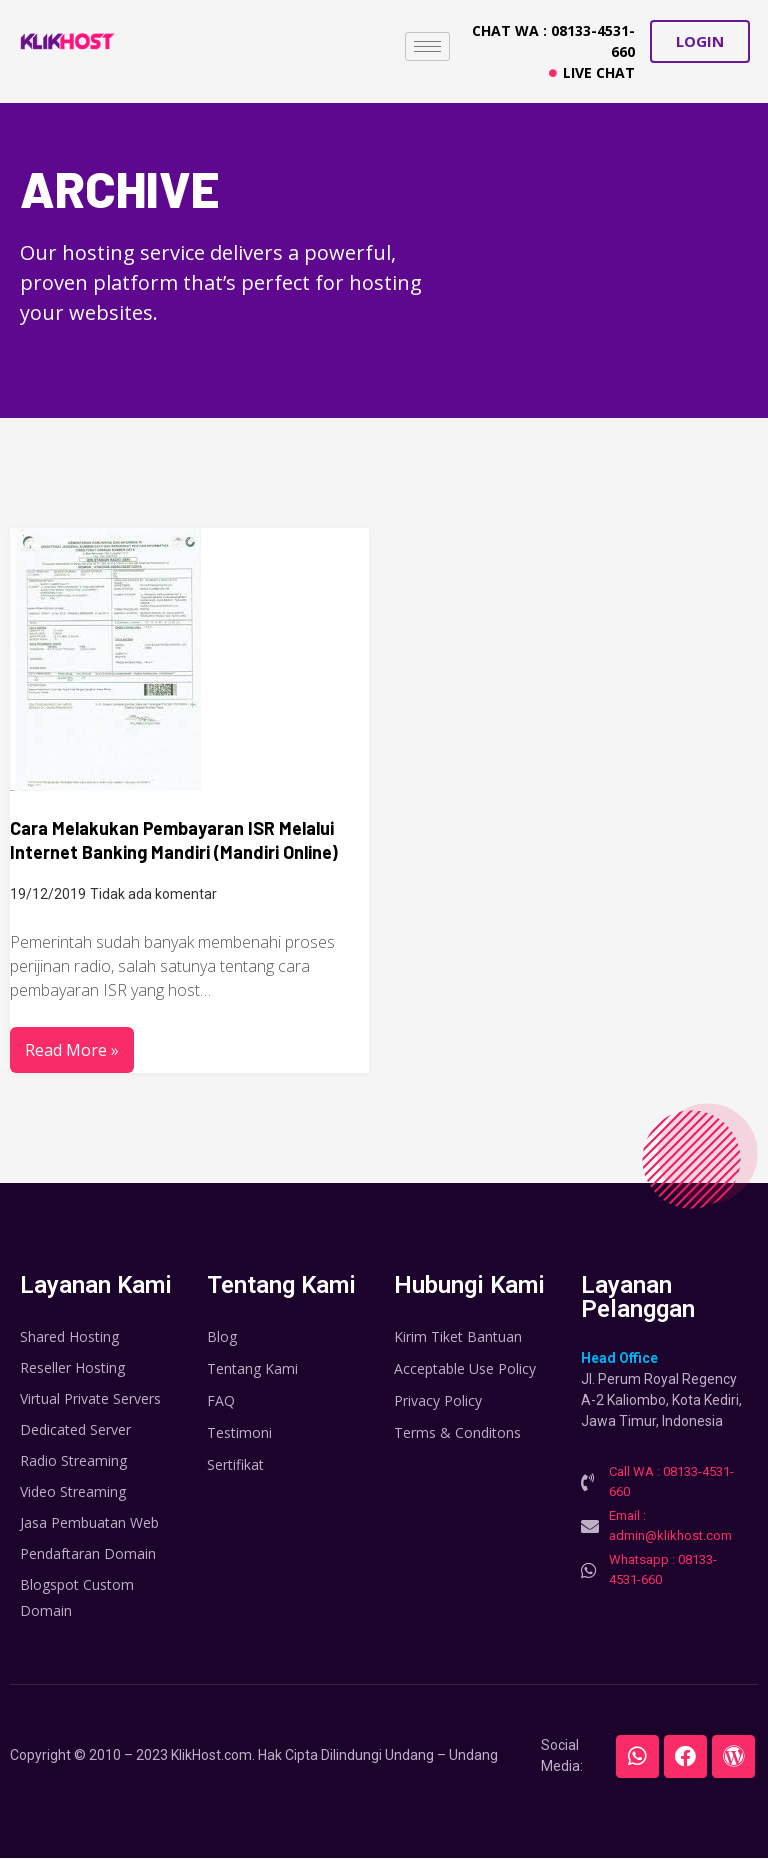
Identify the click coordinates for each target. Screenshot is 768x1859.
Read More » (72, 1050)
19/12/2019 (48, 894)
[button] (700, 41)
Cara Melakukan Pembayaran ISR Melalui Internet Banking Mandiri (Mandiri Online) (174, 840)
